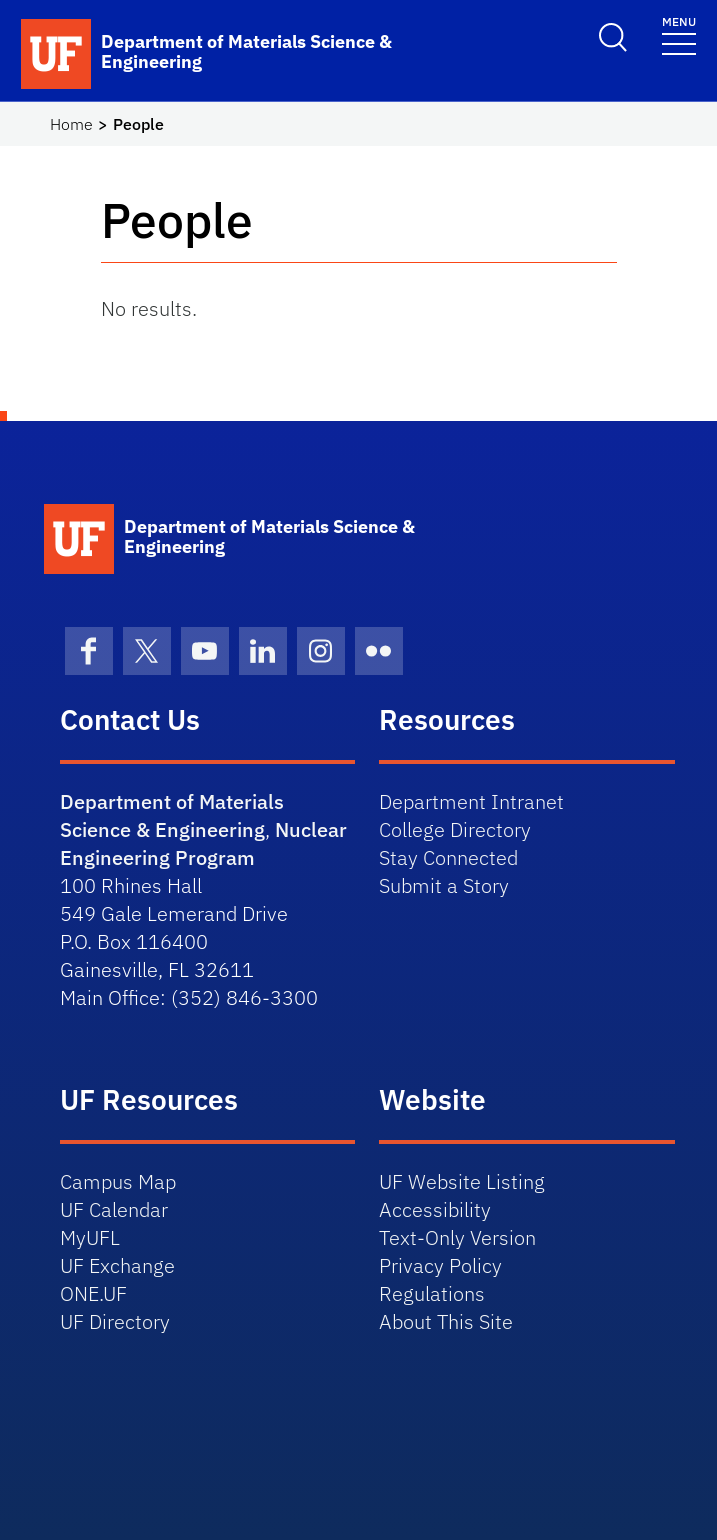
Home (71, 124)
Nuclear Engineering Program (203, 843)
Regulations (432, 1293)
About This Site (446, 1321)
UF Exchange (117, 1265)
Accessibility (435, 1209)
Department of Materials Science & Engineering (172, 815)
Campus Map (118, 1181)
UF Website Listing (462, 1181)
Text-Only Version (457, 1237)
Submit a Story (444, 885)
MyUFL (90, 1237)
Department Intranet (471, 801)
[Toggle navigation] (679, 34)
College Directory (455, 829)
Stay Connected (448, 857)
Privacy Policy (440, 1265)
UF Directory (115, 1321)
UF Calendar (114, 1209)
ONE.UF (93, 1293)
